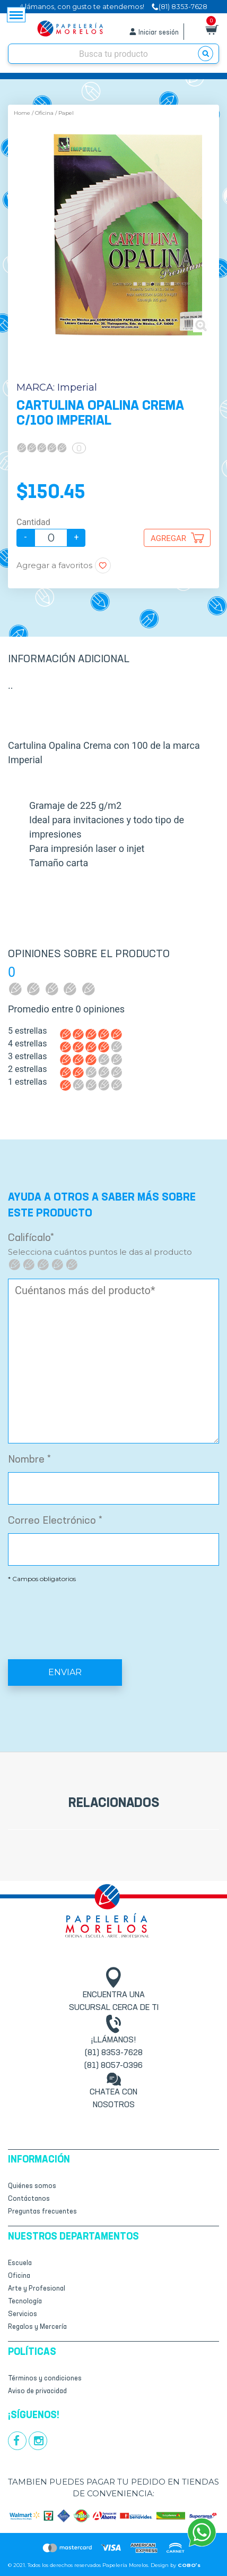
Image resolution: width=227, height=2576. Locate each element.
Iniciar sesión (158, 32)
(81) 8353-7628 (114, 2053)
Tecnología (25, 2301)
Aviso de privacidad (37, 2391)
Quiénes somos (32, 2186)
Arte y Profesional (36, 2288)
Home (22, 112)
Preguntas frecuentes (42, 2211)
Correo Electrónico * (55, 1521)
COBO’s (189, 2565)
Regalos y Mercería (37, 2327)
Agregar (168, 538)
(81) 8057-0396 (113, 2066)
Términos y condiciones (45, 2378)
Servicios (22, 2314)
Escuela (20, 2263)
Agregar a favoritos (54, 565)
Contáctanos (29, 2198)
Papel (66, 112)
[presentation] (113, 1613)
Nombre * (29, 1460)
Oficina (44, 112)
